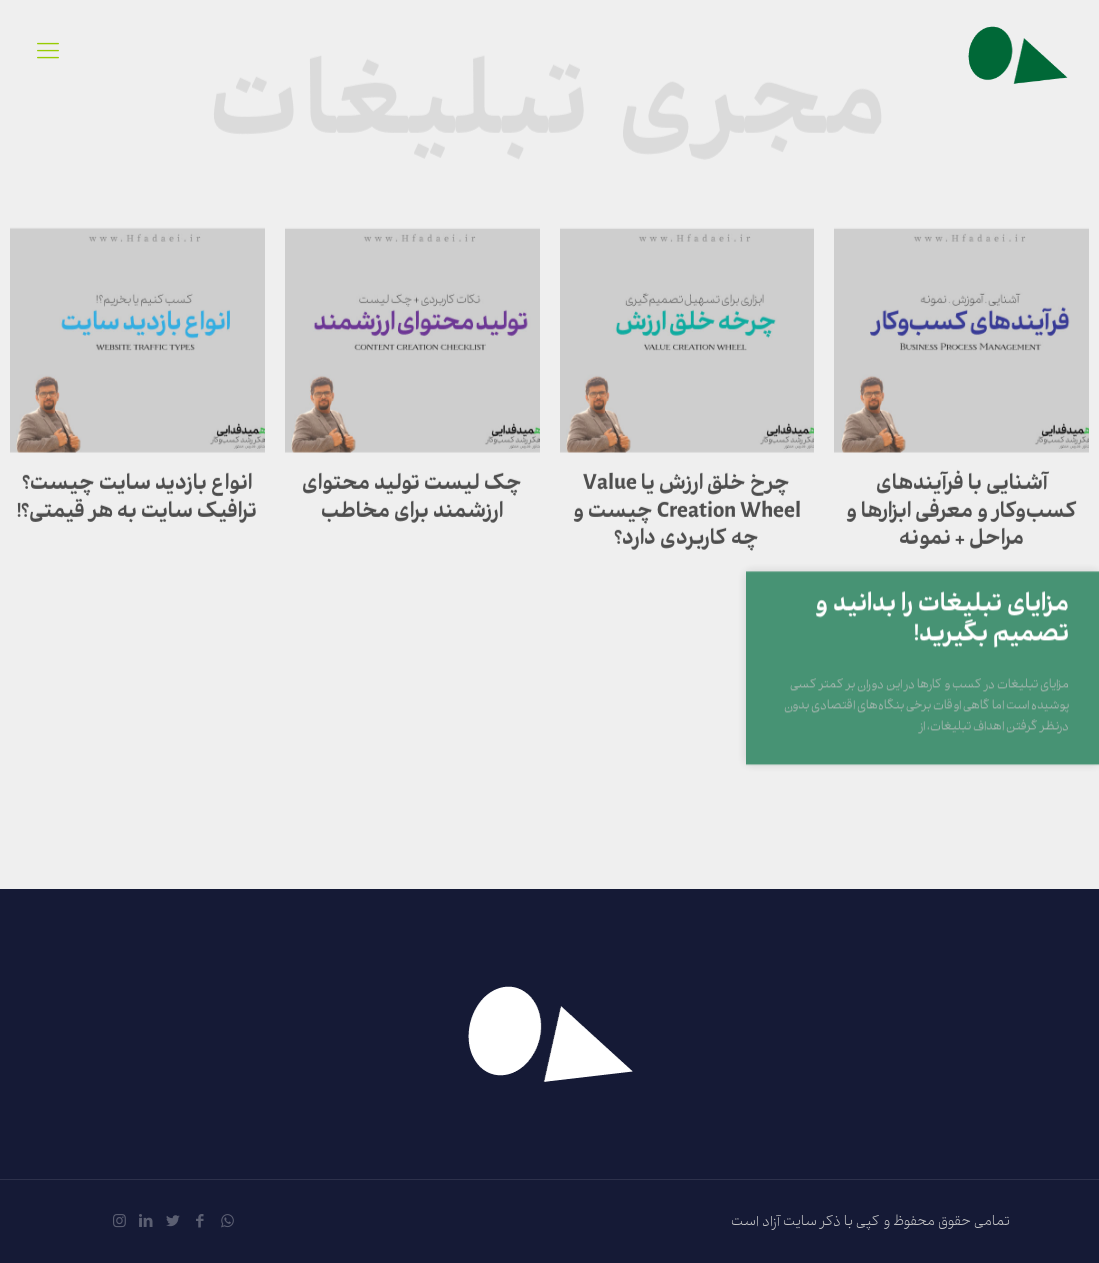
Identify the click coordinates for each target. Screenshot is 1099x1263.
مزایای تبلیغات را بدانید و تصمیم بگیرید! (942, 641)
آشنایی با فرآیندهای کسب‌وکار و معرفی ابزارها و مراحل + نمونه (961, 525)
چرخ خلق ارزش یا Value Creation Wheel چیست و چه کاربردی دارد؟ (687, 525)
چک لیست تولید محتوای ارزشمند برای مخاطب (412, 511)
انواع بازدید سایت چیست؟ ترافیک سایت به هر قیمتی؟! (137, 511)
